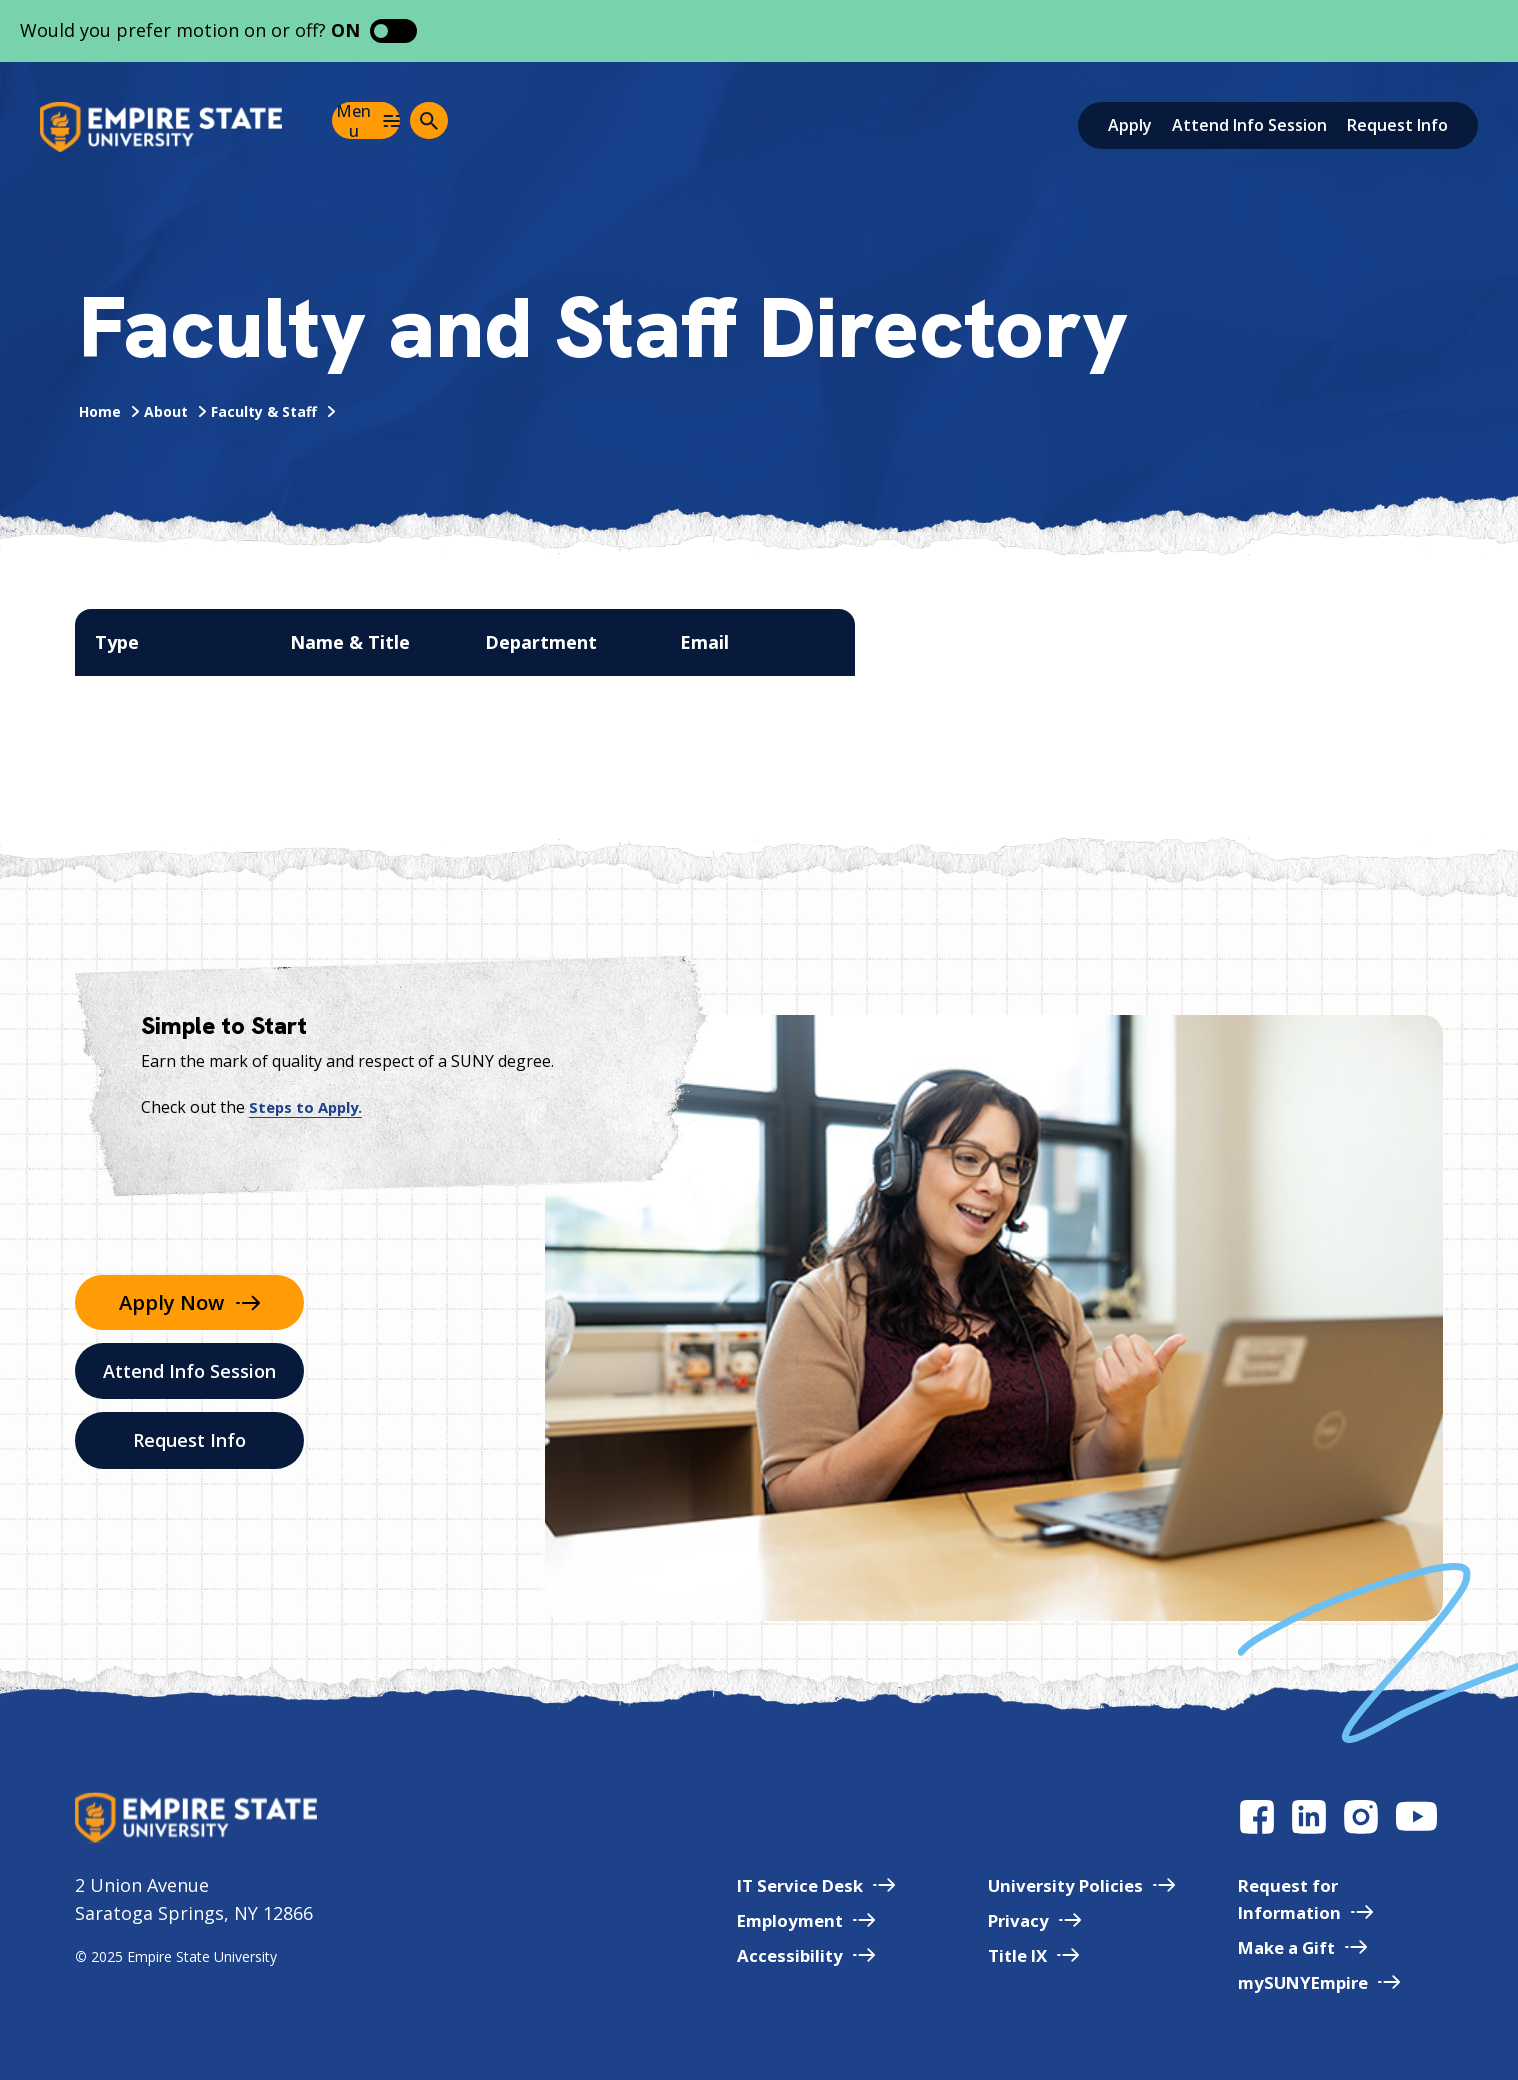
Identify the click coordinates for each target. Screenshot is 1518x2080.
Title (1012, 1955)
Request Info (1397, 125)
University (1062, 1885)
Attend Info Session (1249, 125)
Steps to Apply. (309, 1107)
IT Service (785, 1885)
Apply (1130, 125)
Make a (1295, 1947)
